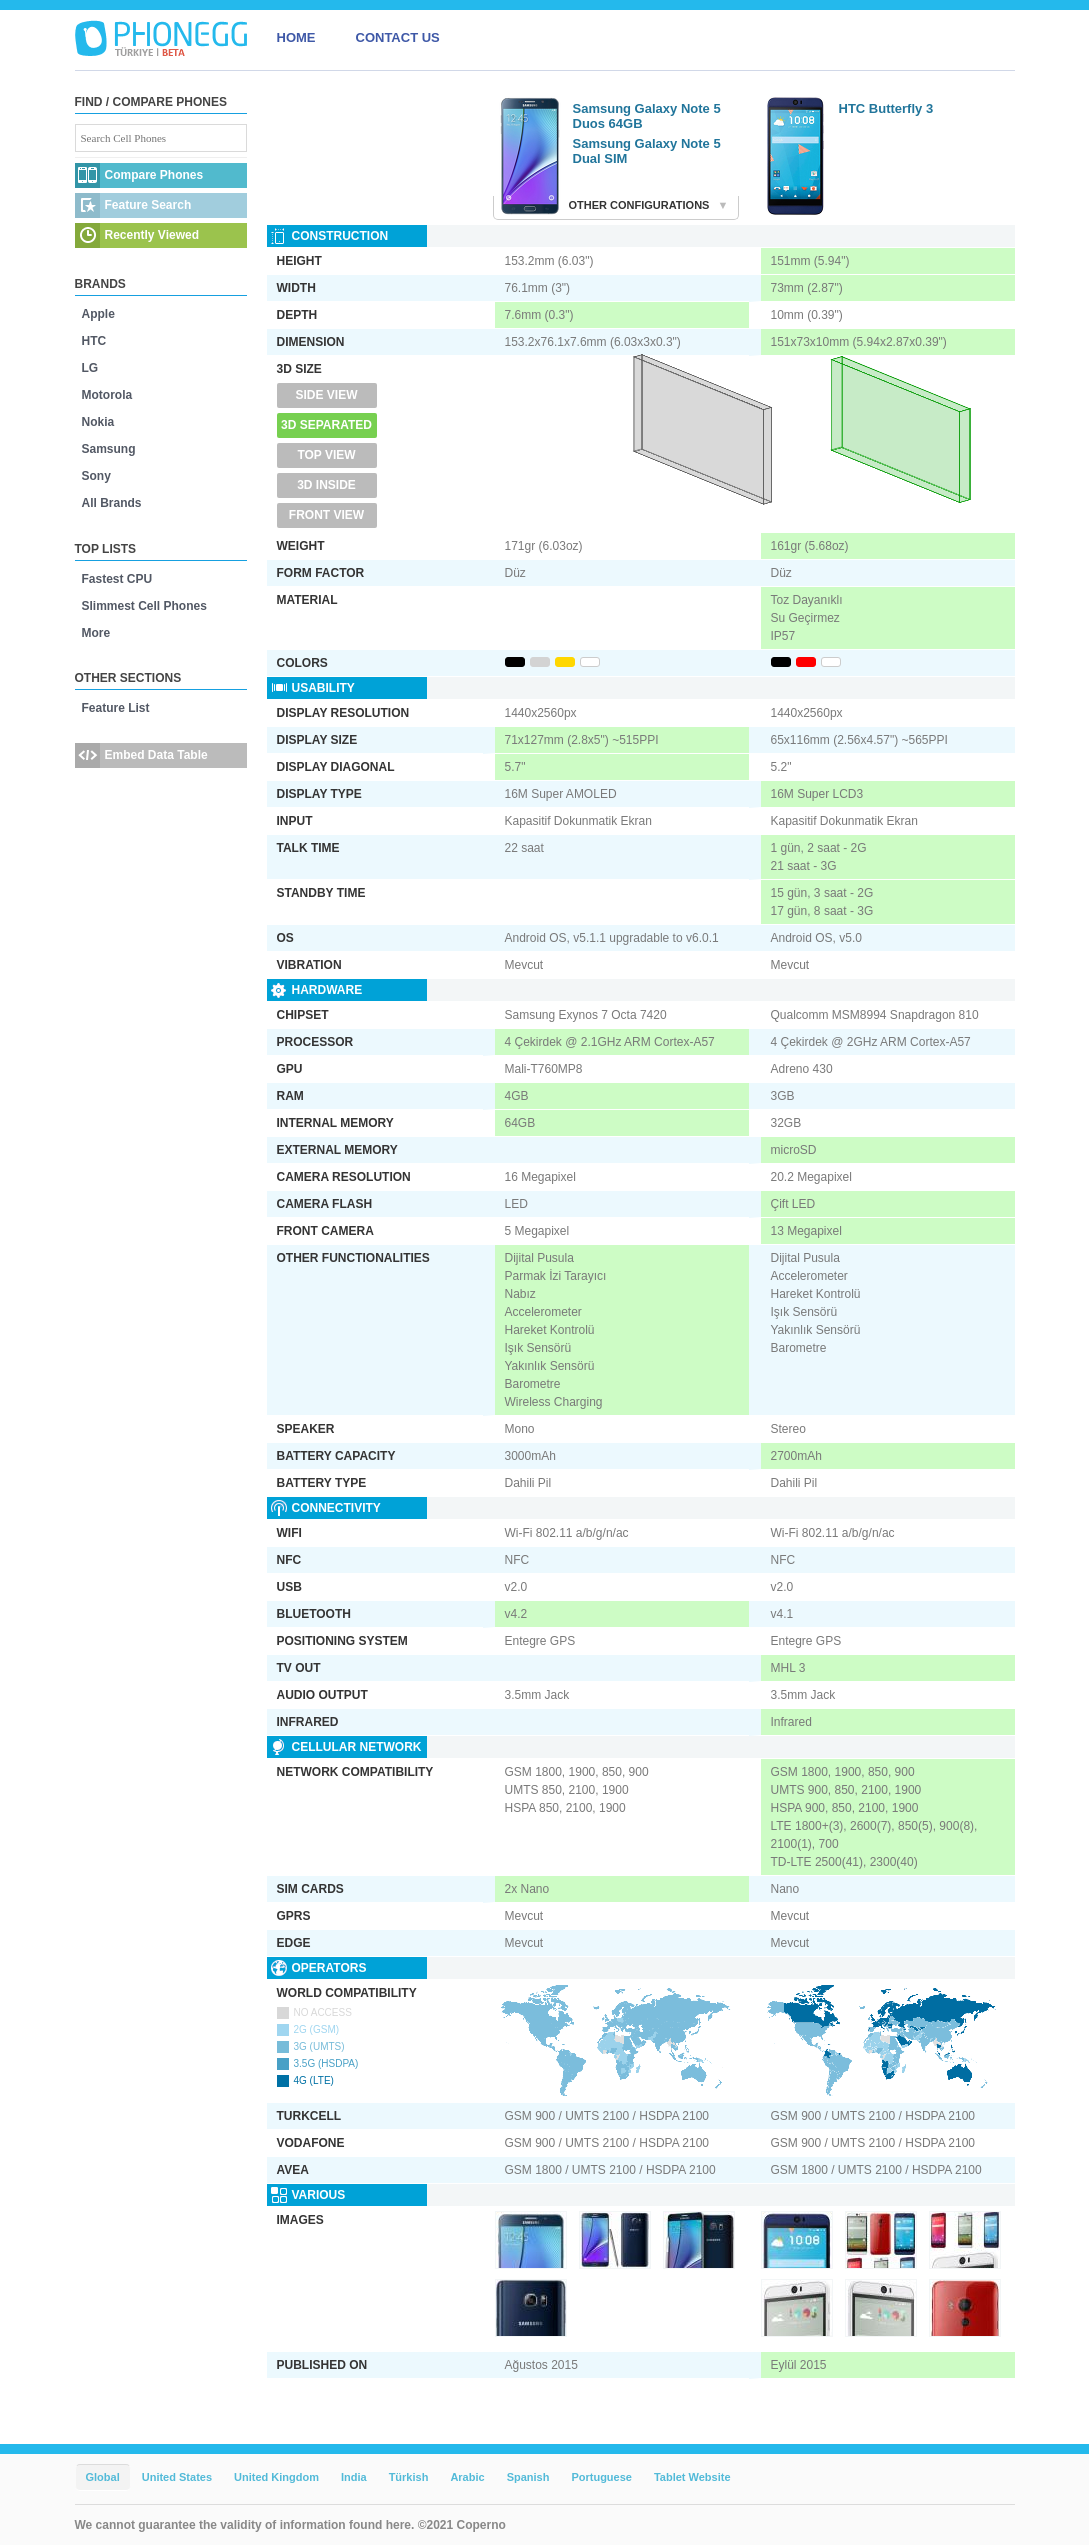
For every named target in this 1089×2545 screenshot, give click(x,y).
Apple (98, 314)
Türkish (409, 2477)
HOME (296, 37)
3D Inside (326, 485)
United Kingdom (276, 2477)
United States (177, 2477)
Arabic (467, 2477)
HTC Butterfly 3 (886, 108)
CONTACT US (398, 37)
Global (103, 2477)
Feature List (116, 708)
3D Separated (326, 425)
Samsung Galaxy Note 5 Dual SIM (647, 151)
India (354, 2477)
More (96, 633)
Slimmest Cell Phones (144, 606)
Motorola (107, 395)
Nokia (98, 422)
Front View (326, 515)
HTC (94, 341)
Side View (326, 395)
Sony (96, 476)
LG (90, 368)
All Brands (112, 503)
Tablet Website (692, 2477)
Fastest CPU (117, 579)
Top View (326, 455)
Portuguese (601, 2477)
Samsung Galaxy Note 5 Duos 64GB (647, 116)
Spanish (528, 2477)
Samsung (109, 449)
